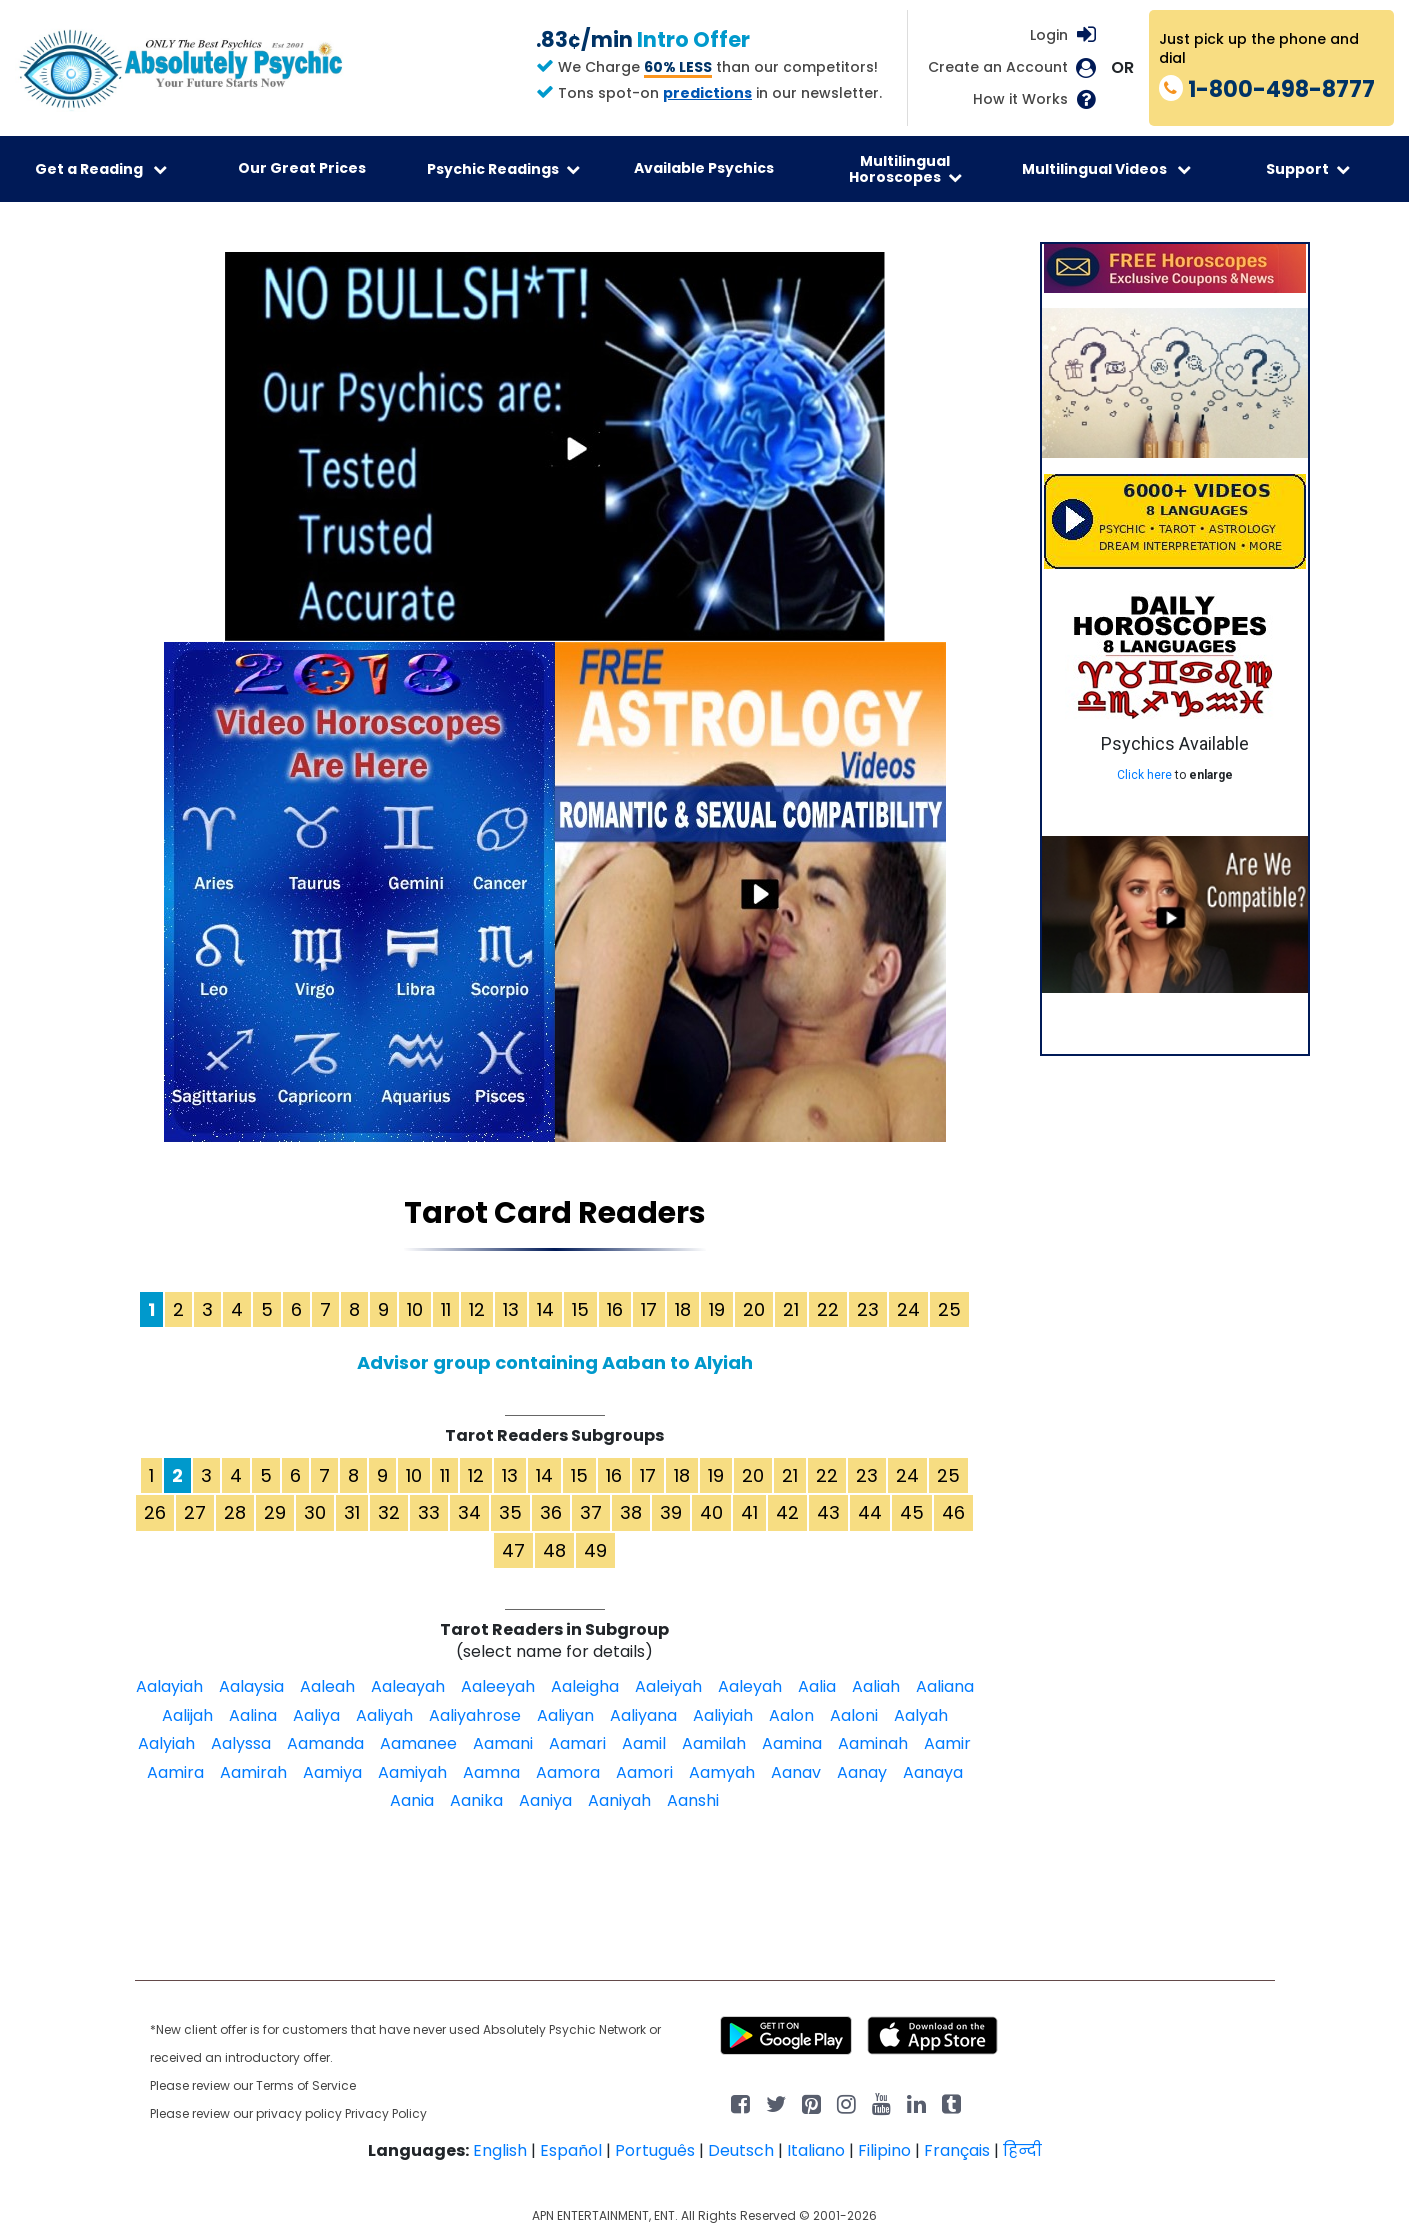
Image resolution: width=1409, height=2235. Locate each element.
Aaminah (873, 1743)
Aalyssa (241, 1743)
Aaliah (876, 1686)
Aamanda (325, 1743)
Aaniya (545, 1800)
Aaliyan (565, 1715)
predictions (707, 93)
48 (554, 1550)
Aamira (175, 1772)
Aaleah (327, 1686)
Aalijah (187, 1715)
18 (683, 1309)
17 (649, 1309)
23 (868, 1309)
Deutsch (741, 2150)
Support (1308, 169)
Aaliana (945, 1686)
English (500, 2150)
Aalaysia (251, 1686)
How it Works (1020, 99)
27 (195, 1512)
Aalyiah (166, 1743)
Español (571, 2150)
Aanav (796, 1772)
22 (828, 1309)
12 (477, 1309)
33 (429, 1512)
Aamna (491, 1772)
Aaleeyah (498, 1686)
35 (510, 1512)
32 (389, 1512)
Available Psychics (704, 168)
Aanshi (693, 1800)
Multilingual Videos (1106, 169)
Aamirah (253, 1772)
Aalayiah (169, 1686)
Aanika (476, 1800)
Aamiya (332, 1772)
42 (787, 1512)
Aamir (947, 1743)
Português (655, 2150)
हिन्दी (1022, 2150)
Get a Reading (101, 169)
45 (912, 1512)
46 (953, 1512)
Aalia (817, 1686)
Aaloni (854, 1715)
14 (545, 1309)
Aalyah (921, 1715)
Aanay (862, 1772)
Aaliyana (643, 1715)
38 (631, 1512)
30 (315, 1512)
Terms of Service (306, 2085)
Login (1049, 35)
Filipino (884, 2150)
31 (352, 1512)
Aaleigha (585, 1686)
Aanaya (933, 1772)
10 (415, 1309)
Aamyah (722, 1772)
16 (615, 1309)
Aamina (792, 1743)
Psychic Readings (503, 169)
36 (551, 1512)
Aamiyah (412, 1772)
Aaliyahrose (475, 1715)
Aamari (577, 1743)
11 (446, 1309)
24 (908, 1309)
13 (511, 1309)
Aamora (568, 1772)
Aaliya (316, 1715)
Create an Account (998, 67)
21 (791, 1309)
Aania (412, 1800)
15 (580, 1309)
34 (469, 1512)
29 (275, 1512)
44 (870, 1512)
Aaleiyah (668, 1686)
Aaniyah (619, 1800)
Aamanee (418, 1743)
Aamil (644, 1743)
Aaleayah (408, 1686)
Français (957, 2150)
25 (949, 1309)
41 (749, 1512)
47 (513, 1550)
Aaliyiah (723, 1715)
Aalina (253, 1715)
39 (671, 1512)
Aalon (791, 1715)
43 (828, 1512)
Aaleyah (750, 1686)
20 (754, 1309)
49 (595, 1550)
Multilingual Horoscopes (905, 169)
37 (591, 1512)
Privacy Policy (386, 2113)
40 (711, 1512)
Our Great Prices (302, 168)
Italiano (816, 2150)
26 (155, 1512)
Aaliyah (384, 1715)
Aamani (503, 1743)
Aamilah (714, 1743)
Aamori (644, 1772)
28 (235, 1512)
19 (717, 1309)
